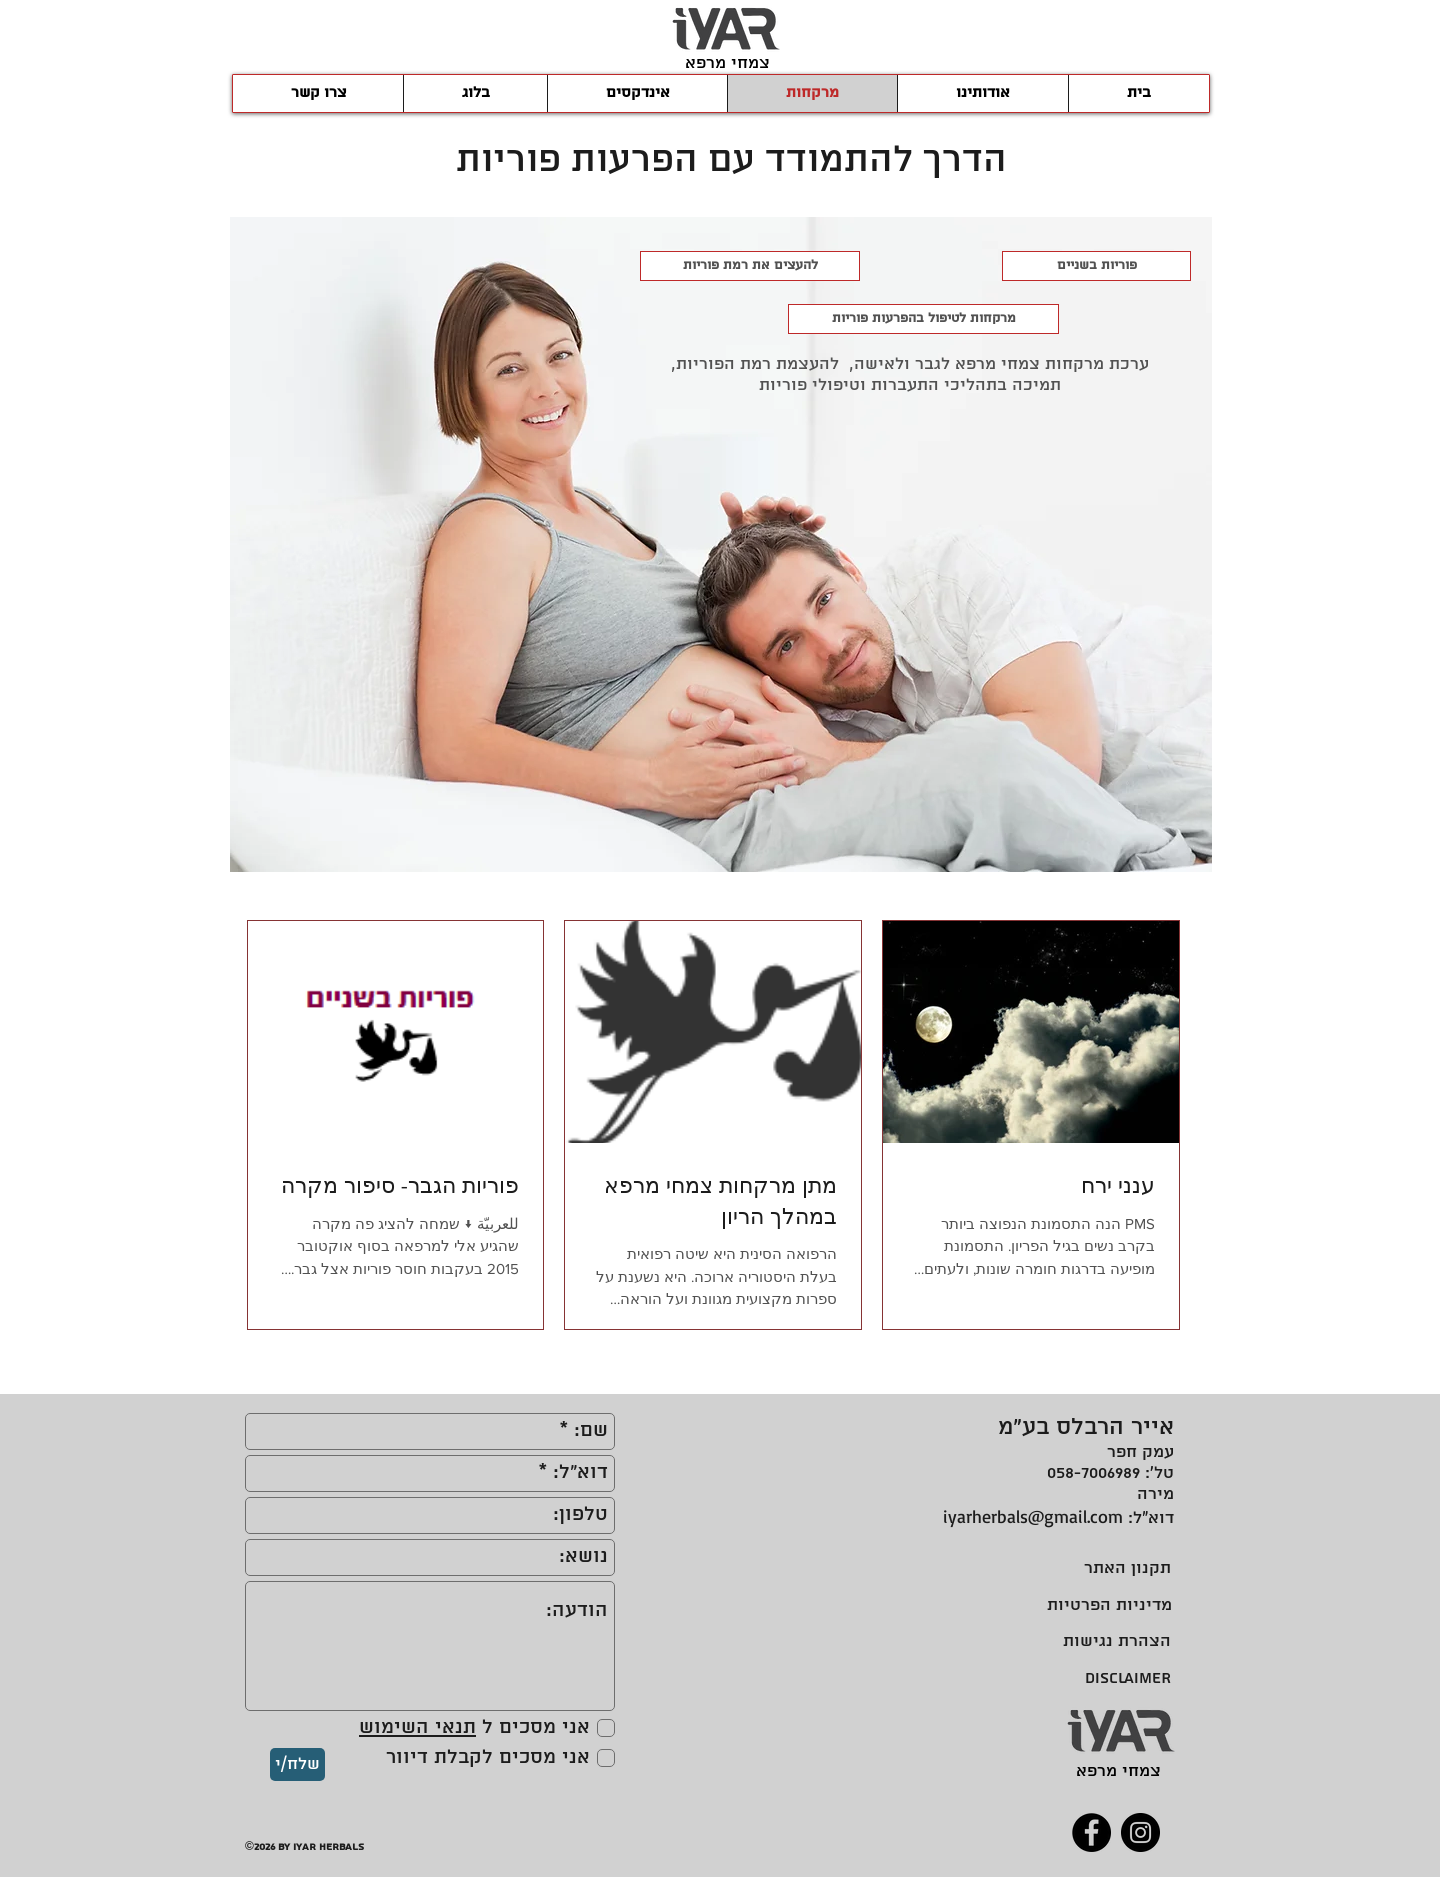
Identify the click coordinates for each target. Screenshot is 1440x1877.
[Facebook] (1091, 1832)
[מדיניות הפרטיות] (1102, 1605)
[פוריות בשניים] (1096, 266)
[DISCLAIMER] (1120, 1678)
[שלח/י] (297, 1764)
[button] (637, 93)
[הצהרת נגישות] (1116, 1641)
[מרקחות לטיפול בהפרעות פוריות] (923, 319)
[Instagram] (1140, 1832)
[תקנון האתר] (1125, 1568)
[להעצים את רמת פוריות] (750, 266)
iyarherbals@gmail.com (1033, 1516)
